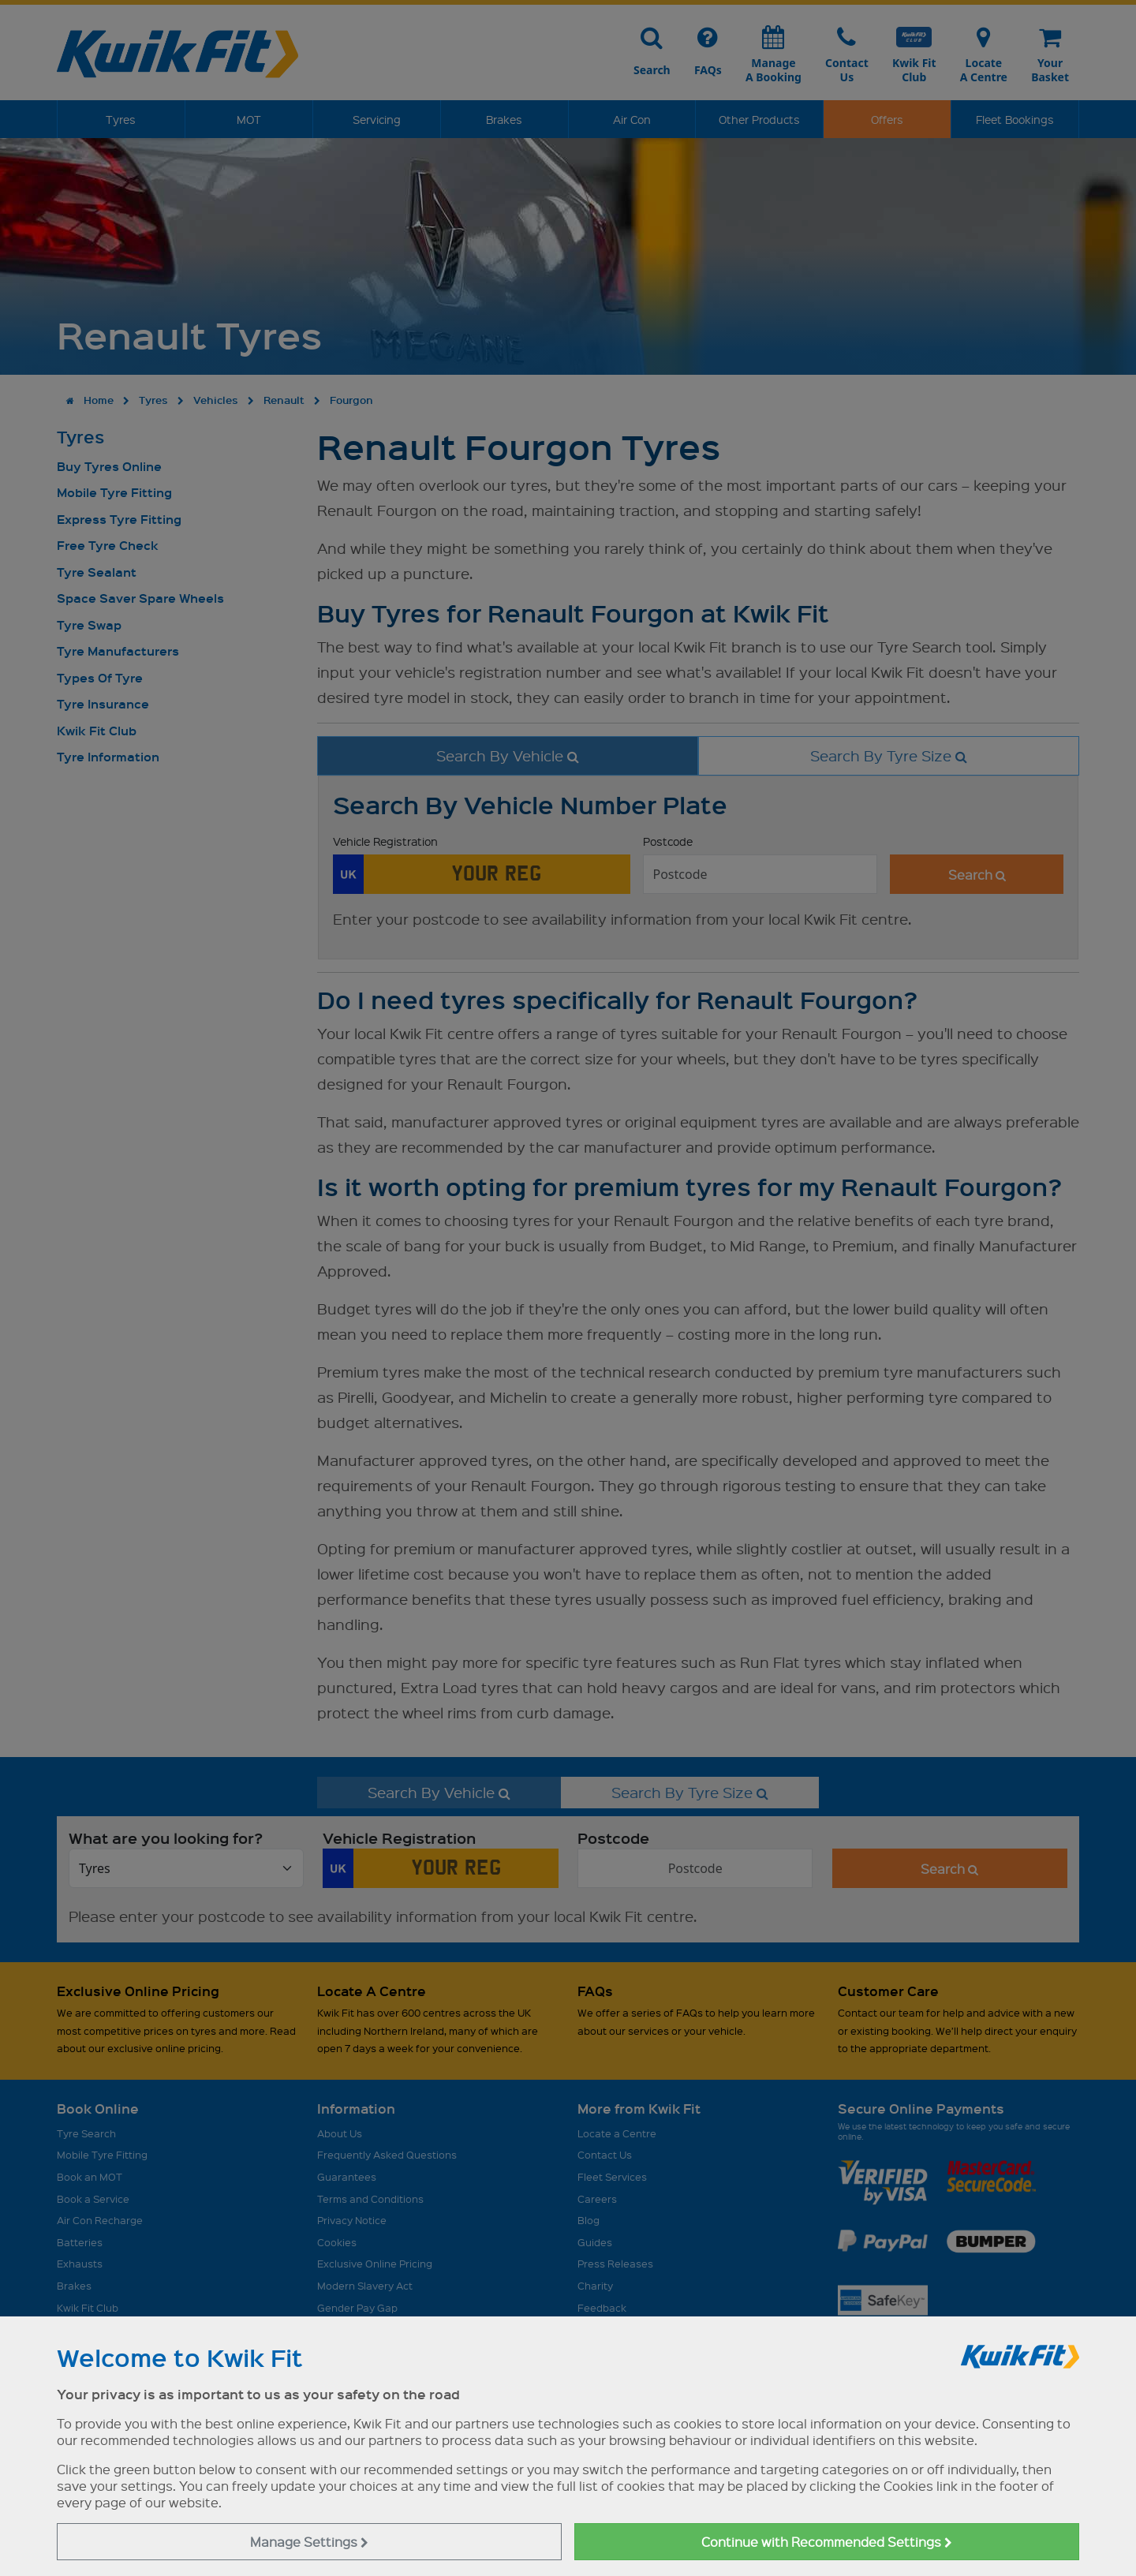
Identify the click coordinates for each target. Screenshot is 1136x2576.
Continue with (826, 2541)
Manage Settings (309, 2541)
